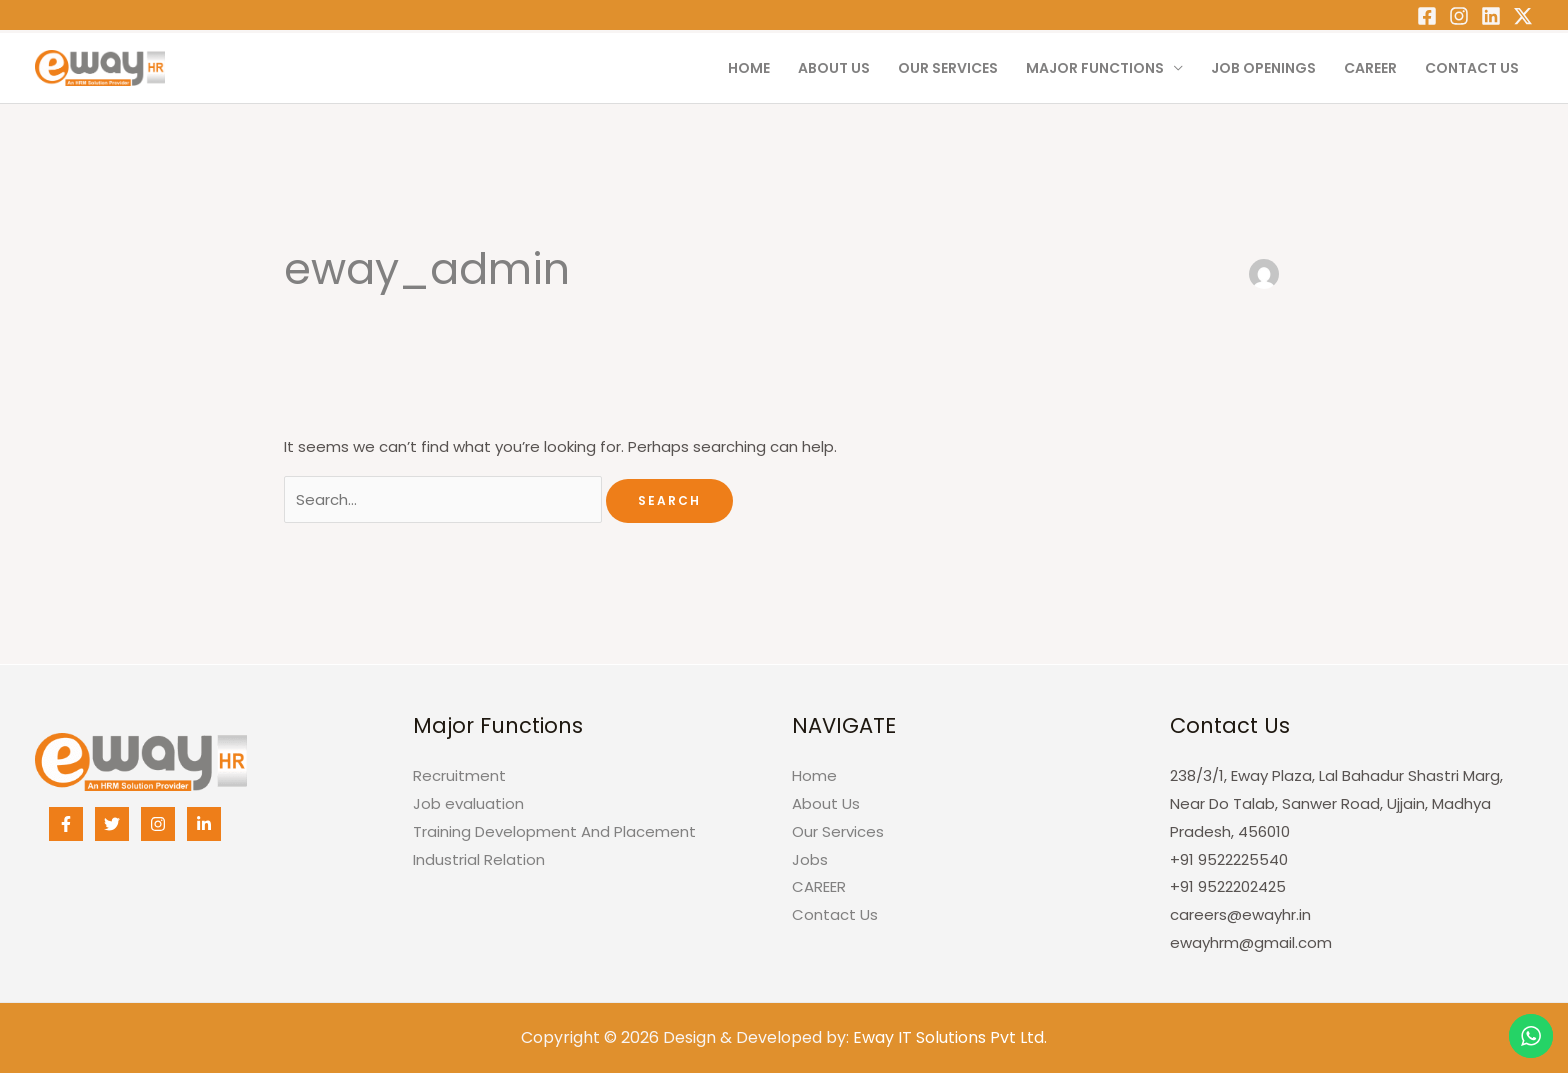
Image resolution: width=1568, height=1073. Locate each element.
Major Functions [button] (1095, 68)
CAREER (1370, 68)
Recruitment (459, 775)
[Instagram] (1459, 16)
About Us (834, 68)
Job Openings (1263, 68)
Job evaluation (468, 803)
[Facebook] (1427, 16)
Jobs (810, 859)
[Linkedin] (1491, 16)
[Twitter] (1523, 16)
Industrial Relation (479, 859)
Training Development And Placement (554, 831)
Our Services (948, 68)
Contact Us (1472, 68)
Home (749, 68)
